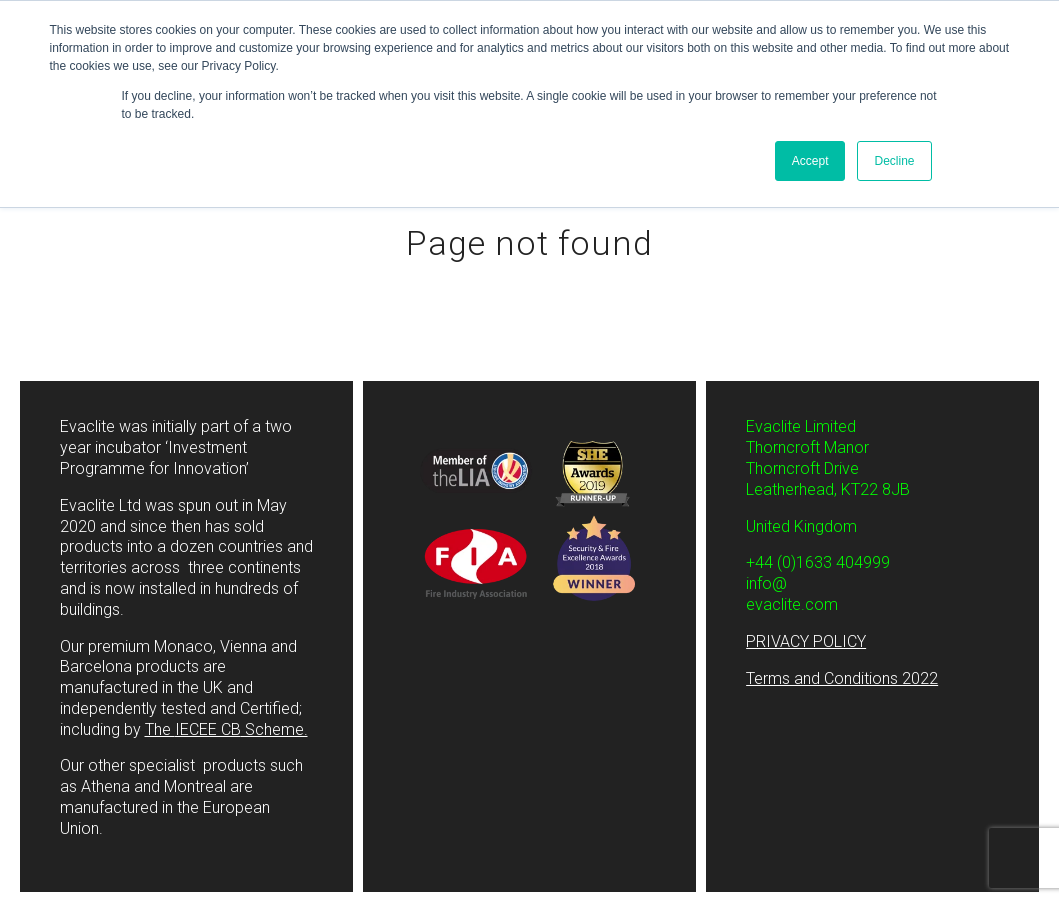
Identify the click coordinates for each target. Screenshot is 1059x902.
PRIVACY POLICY (806, 641)
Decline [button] (894, 161)
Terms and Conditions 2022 (842, 678)
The (226, 729)
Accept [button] (810, 161)
